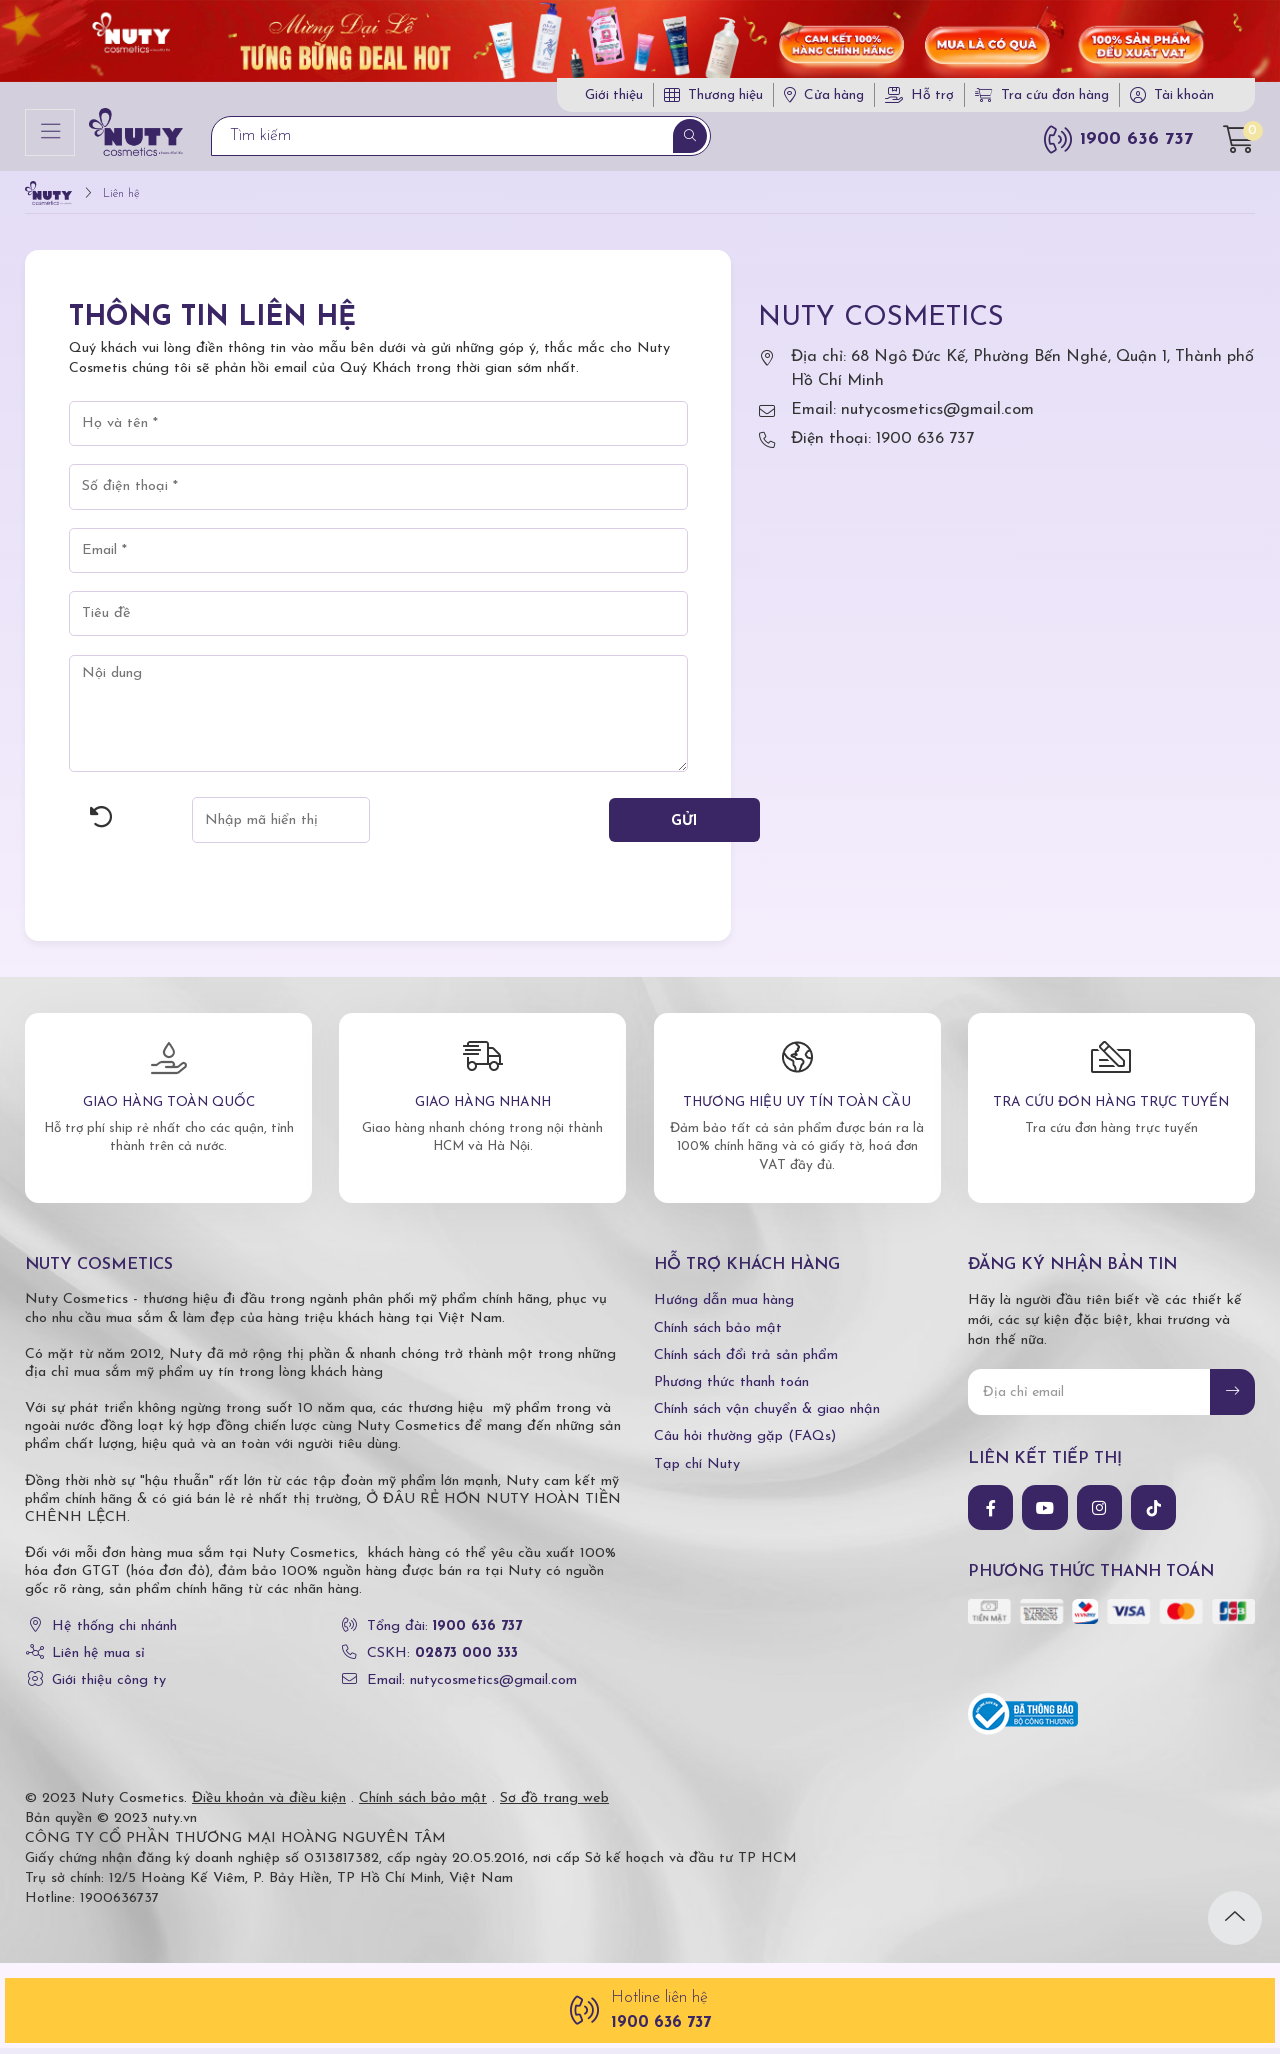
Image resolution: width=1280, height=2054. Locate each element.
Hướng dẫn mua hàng (724, 1307)
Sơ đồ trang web (554, 1804)
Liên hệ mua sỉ (98, 1659)
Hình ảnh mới (101, 824)
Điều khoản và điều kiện (269, 1804)
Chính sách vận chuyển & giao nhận (767, 1415)
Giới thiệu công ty (109, 1686)
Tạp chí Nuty (697, 1470)
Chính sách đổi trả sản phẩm (746, 1361)
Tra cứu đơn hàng (1042, 99)
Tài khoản (1184, 99)
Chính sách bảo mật (718, 1334)
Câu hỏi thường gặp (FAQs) (745, 1443)
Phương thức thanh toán (731, 1388)
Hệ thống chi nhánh (114, 1632)
